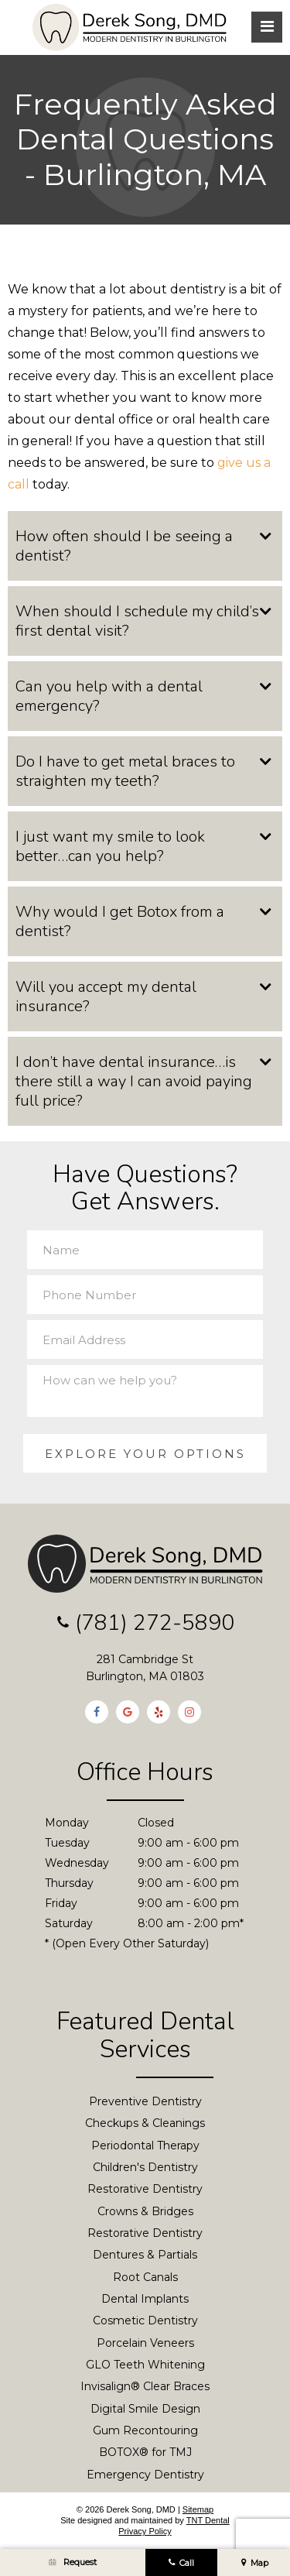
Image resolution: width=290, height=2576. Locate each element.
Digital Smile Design (145, 2409)
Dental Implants (145, 2300)
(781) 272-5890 (145, 1624)
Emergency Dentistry (145, 2475)
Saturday (69, 1924)
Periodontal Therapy (145, 2145)
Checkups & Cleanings (145, 2124)
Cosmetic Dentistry (145, 2321)
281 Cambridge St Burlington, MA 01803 (145, 1668)
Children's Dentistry (145, 2168)
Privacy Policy (144, 2532)
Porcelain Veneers (145, 2343)
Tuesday (67, 1844)
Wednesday (77, 1864)
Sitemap (198, 2509)
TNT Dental (208, 2521)
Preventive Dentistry (145, 2102)
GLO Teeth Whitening (145, 2365)
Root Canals (145, 2277)
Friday (61, 1904)
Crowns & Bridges (145, 2211)
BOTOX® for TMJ (145, 2453)
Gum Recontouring (145, 2431)
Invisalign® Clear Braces (145, 2387)
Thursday (69, 1884)
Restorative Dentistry (145, 2190)
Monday (67, 1823)
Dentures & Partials (145, 2255)
